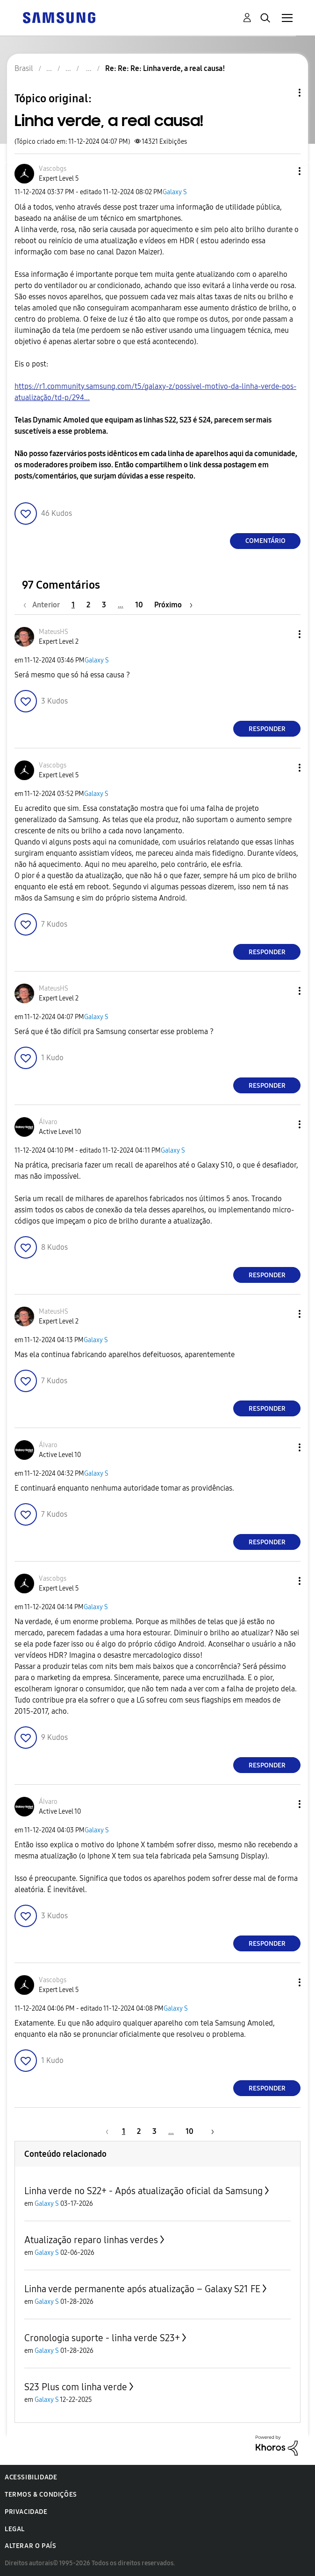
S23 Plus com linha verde (75, 2387)
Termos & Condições (41, 2495)
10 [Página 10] (139, 604)
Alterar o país (30, 2546)
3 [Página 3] (104, 604)
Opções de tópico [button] (284, 92)
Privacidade (26, 2512)
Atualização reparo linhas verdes (91, 2239)
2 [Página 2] (88, 604)
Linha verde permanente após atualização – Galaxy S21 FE (142, 2288)
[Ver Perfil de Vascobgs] (52, 169)
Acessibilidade (31, 2477)
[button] (284, 171)
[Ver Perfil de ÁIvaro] (48, 1122)
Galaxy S (175, 192)
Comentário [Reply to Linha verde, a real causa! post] (265, 541)
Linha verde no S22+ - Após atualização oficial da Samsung (143, 2190)
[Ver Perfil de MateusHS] (53, 632)
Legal (15, 2529)
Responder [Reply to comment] (267, 729)
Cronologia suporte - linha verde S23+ (102, 2338)
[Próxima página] (173, 604)
